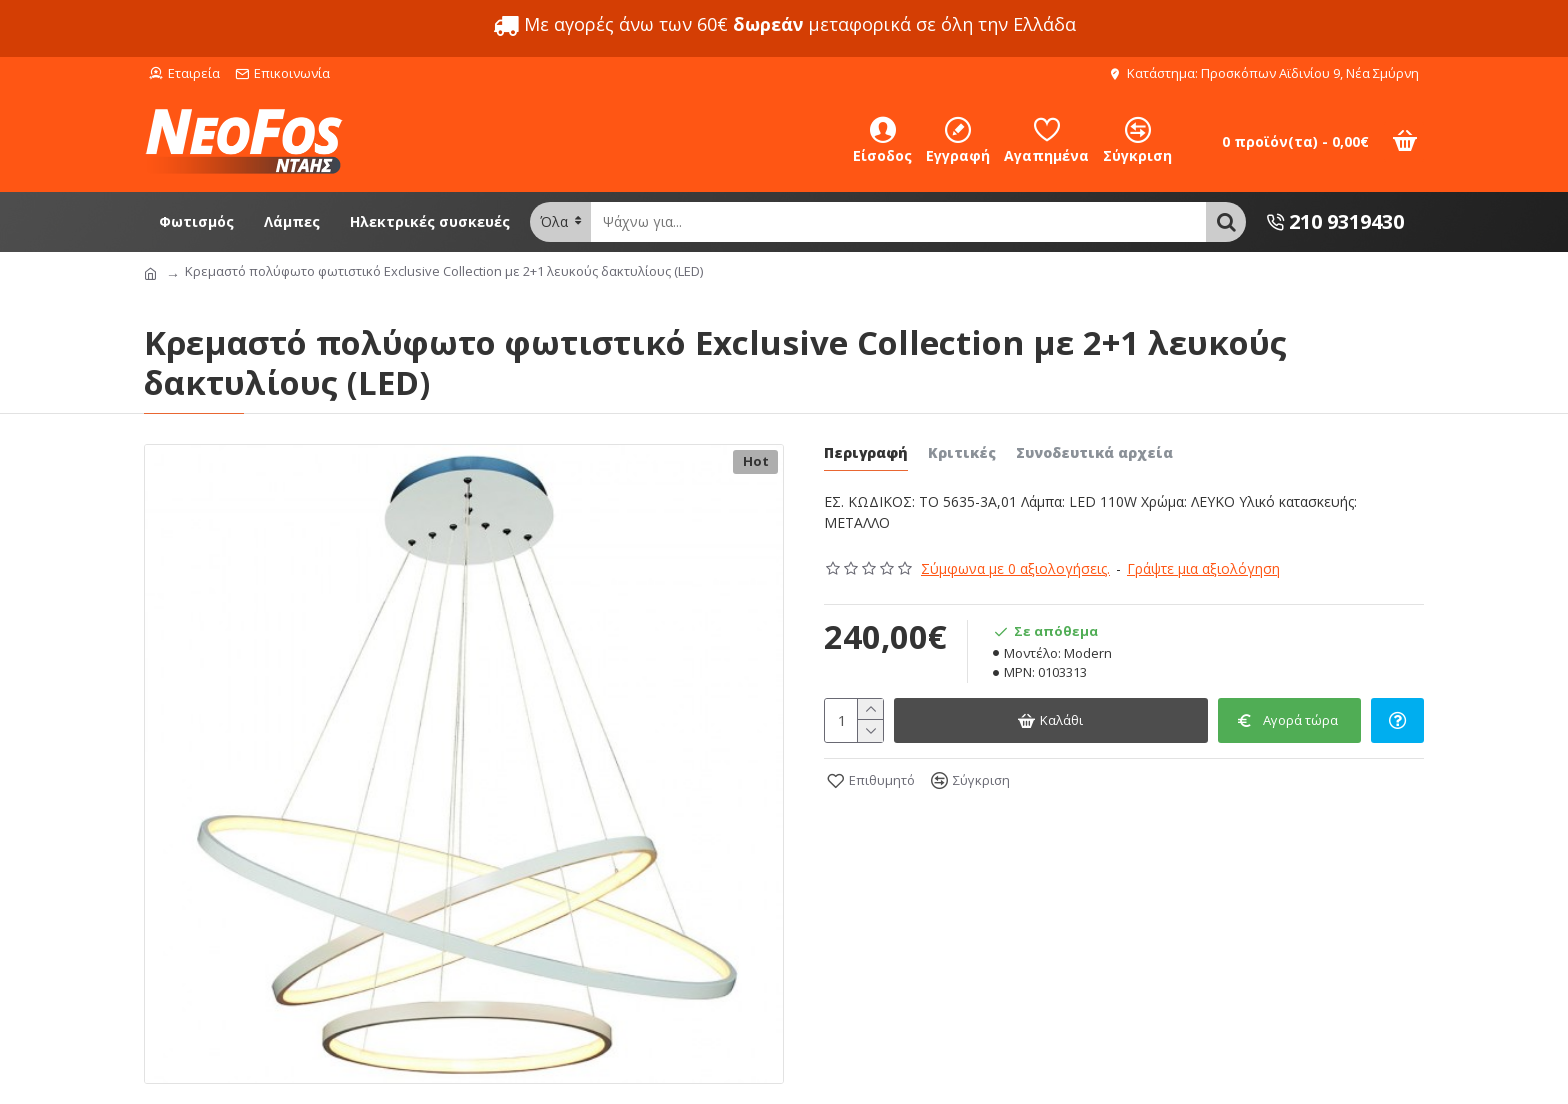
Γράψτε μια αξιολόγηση (1203, 568)
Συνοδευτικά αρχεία (1094, 453)
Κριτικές (962, 453)
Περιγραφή (866, 453)
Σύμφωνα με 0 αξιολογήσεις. (1015, 568)
